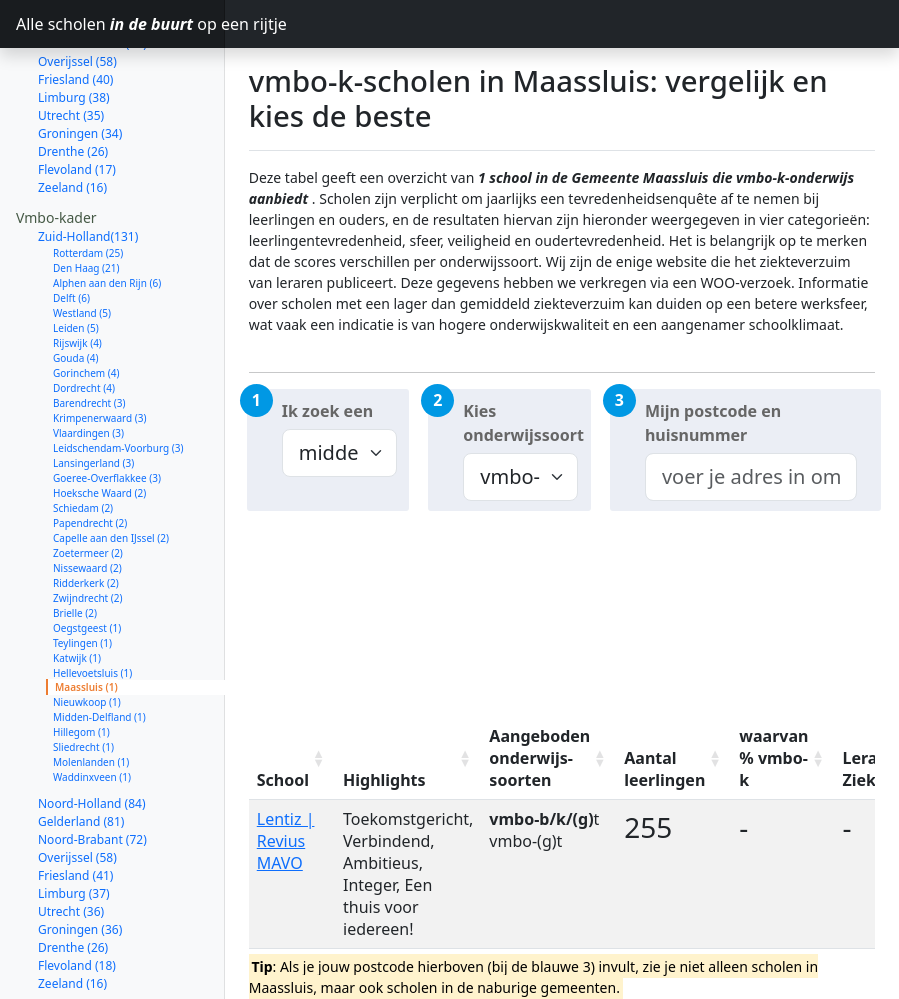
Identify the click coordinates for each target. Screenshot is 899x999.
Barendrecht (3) (89, 332)
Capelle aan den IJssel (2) (111, 467)
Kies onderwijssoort (523, 423)
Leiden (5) (76, 257)
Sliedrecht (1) (83, 676)
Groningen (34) (80, 62)
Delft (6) (71, 227)
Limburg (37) (74, 822)
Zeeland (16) (72, 116)
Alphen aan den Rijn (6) (107, 212)
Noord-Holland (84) (92, 732)
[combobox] (751, 477)
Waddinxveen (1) (92, 706)
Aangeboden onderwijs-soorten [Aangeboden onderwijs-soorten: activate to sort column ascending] (539, 758)
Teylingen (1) (82, 572)
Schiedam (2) (83, 437)
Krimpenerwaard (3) (99, 347)
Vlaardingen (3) (88, 362)
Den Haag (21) (86, 197)
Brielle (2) (75, 542)
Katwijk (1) (77, 587)
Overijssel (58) (77, 786)
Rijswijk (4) (77, 272)
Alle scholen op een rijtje (120, 24)
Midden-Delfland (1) (99, 646)
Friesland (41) (75, 804)
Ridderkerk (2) (86, 512)
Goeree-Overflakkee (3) (107, 407)
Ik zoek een (327, 411)
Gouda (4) (76, 287)
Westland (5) (82, 242)
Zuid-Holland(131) (88, 165)
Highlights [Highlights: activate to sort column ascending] (384, 780)
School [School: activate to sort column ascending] (283, 780)
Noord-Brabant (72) (92, 768)
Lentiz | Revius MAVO (286, 841)
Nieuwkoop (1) (87, 631)
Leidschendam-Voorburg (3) (118, 377)
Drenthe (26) (73, 80)
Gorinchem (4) (86, 302)
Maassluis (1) (86, 616)
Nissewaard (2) (87, 497)
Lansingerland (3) (93, 392)
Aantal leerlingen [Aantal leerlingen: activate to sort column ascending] (664, 769)
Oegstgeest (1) (87, 557)
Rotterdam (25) (88, 182)
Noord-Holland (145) (95, 979)
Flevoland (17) (77, 98)
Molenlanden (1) (91, 691)
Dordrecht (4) (84, 317)
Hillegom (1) (81, 661)
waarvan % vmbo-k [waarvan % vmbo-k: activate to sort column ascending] (773, 758)
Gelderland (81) (81, 750)
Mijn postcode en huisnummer (713, 423)
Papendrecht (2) (90, 452)
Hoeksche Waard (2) (99, 422)
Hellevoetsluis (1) (92, 602)
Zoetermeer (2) (88, 482)
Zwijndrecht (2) (88, 527)
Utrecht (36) (71, 840)
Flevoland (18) (77, 894)
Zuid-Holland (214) (89, 961)
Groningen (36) (80, 858)
